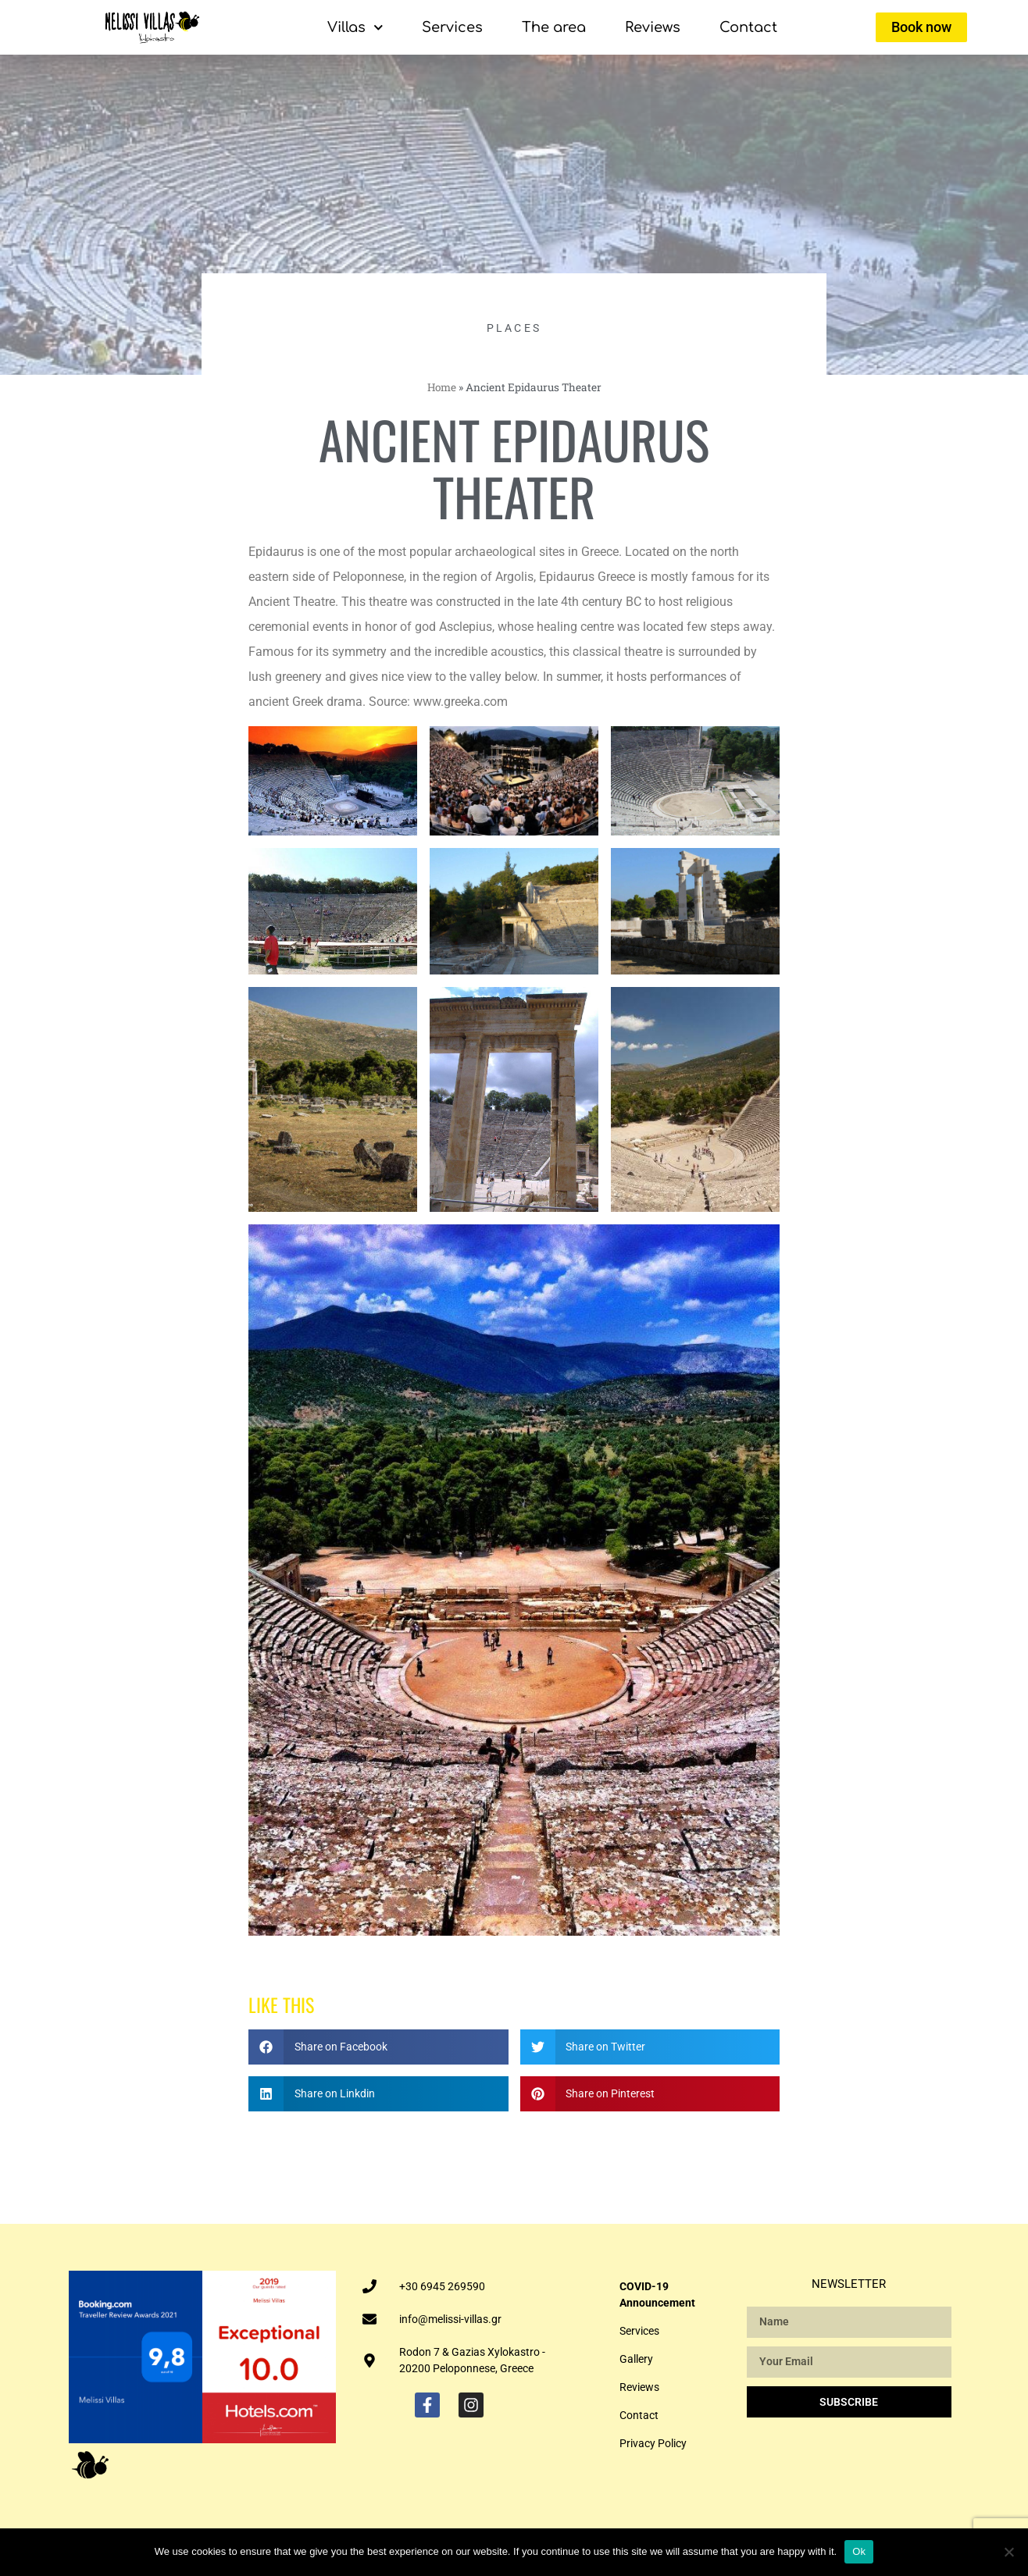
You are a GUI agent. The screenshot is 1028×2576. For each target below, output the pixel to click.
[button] (378, 2047)
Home (441, 387)
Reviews (652, 27)
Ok (859, 2551)
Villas (355, 28)
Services (452, 27)
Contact (748, 27)
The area (554, 27)
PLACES (514, 328)
